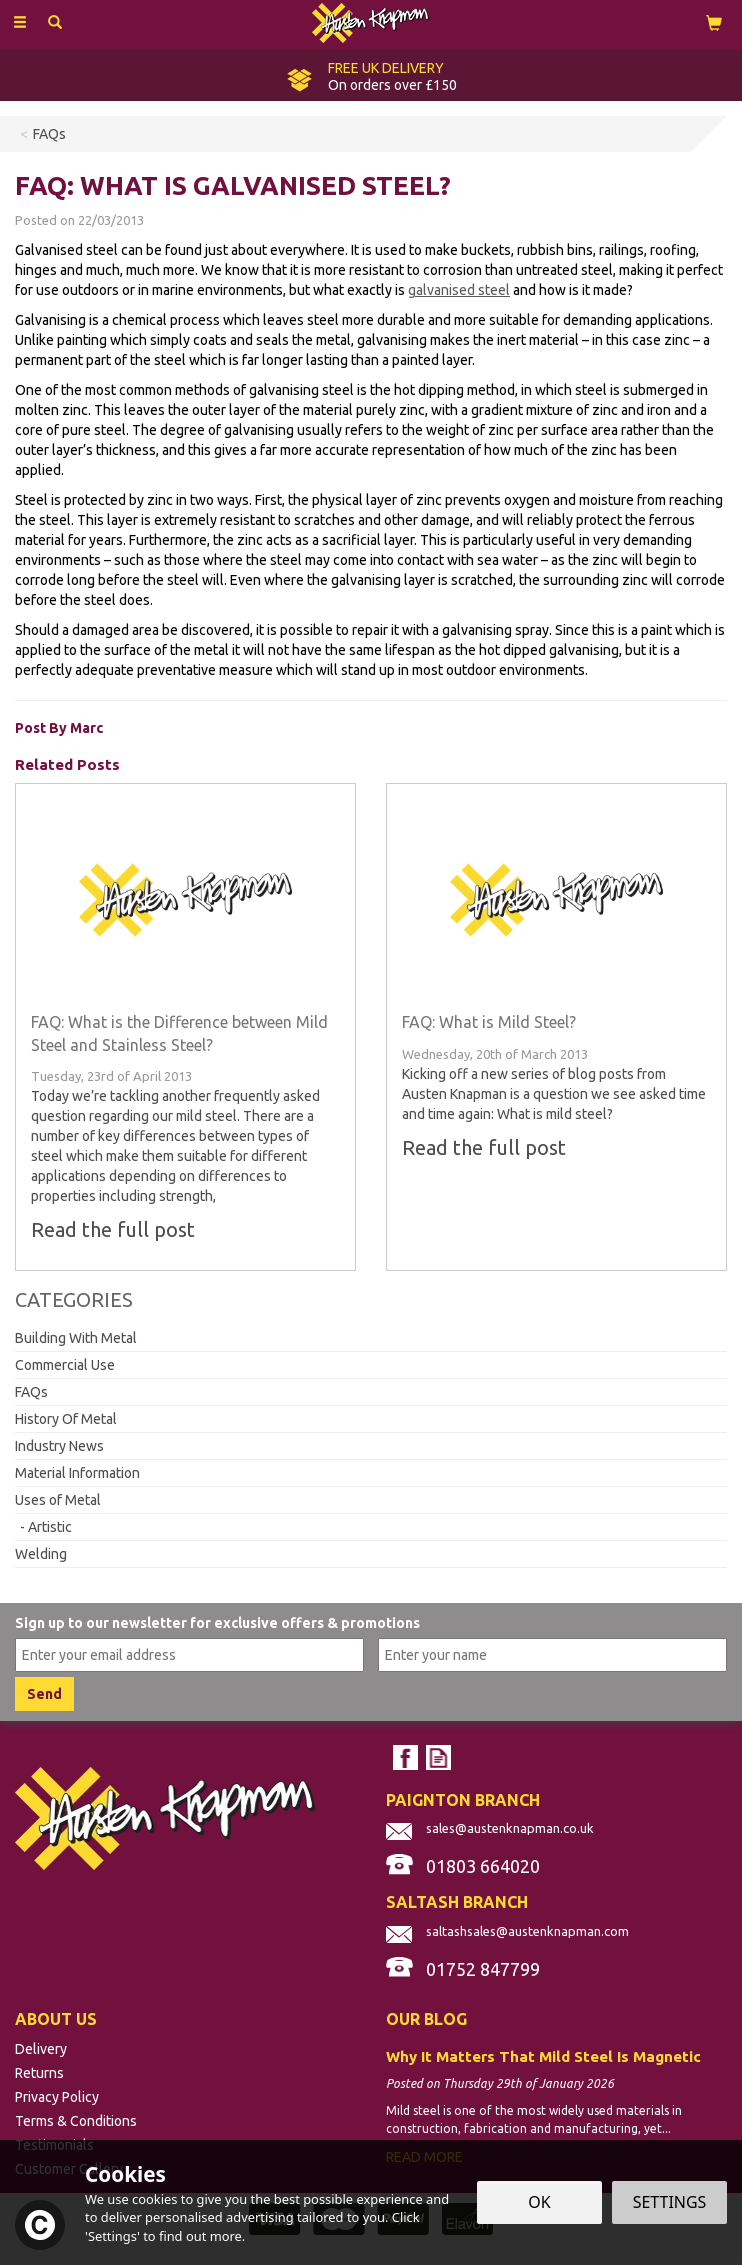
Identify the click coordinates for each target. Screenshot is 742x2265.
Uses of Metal (58, 1500)
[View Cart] (714, 22)
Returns (39, 2073)
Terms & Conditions (76, 2121)
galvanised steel (459, 290)
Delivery (41, 2049)
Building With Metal (76, 1338)
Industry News (59, 1446)
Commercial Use (65, 1365)
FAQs (31, 1392)
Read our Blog (438, 1757)
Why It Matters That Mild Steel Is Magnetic (543, 2057)
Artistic (50, 1527)
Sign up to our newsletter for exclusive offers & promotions (217, 1623)
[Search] (55, 23)
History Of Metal (66, 1419)
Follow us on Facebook (405, 1757)
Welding (41, 1554)
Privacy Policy (57, 2097)
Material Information (77, 1473)
